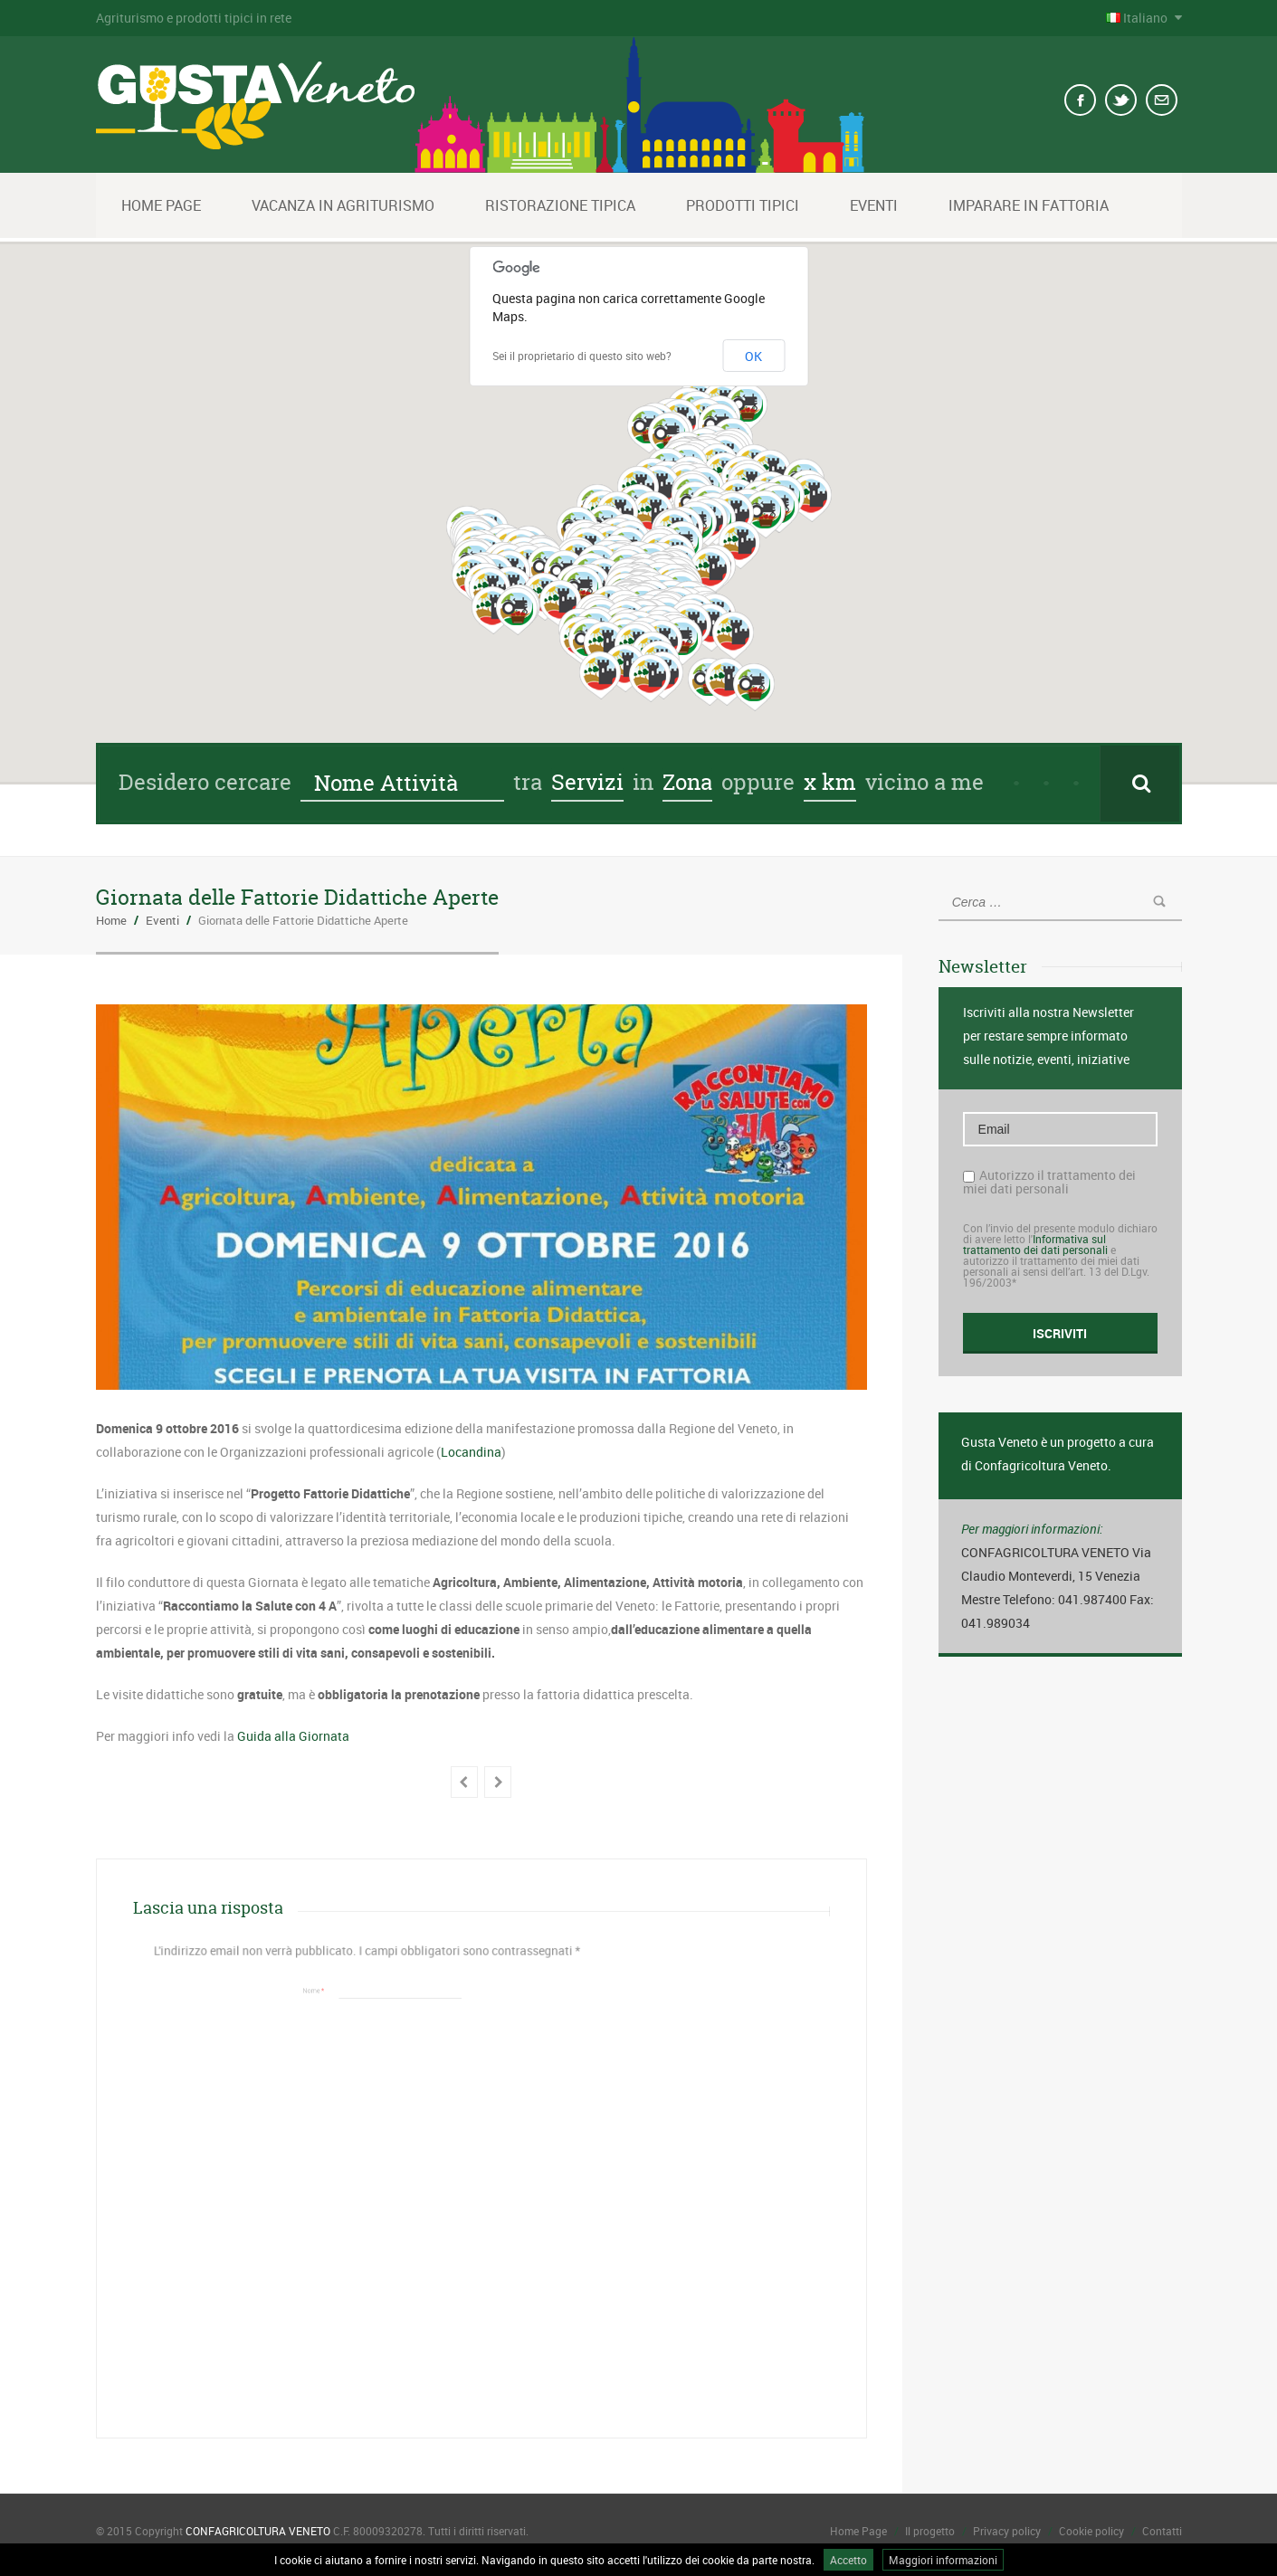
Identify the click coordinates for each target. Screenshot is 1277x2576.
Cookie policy (1091, 2531)
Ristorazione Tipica (560, 205)
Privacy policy (1007, 2531)
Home (111, 920)
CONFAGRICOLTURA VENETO (258, 2531)
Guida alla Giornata (293, 1735)
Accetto (848, 2559)
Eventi (874, 205)
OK (753, 356)
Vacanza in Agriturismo (343, 205)
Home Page (161, 205)
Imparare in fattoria (1028, 205)
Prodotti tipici (742, 205)
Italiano (1138, 17)
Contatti (1162, 2531)
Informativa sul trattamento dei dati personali (1035, 1244)
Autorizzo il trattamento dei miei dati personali (1049, 1182)
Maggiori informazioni (943, 2559)
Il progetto (930, 2531)
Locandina (471, 1451)
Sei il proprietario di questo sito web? (582, 355)
